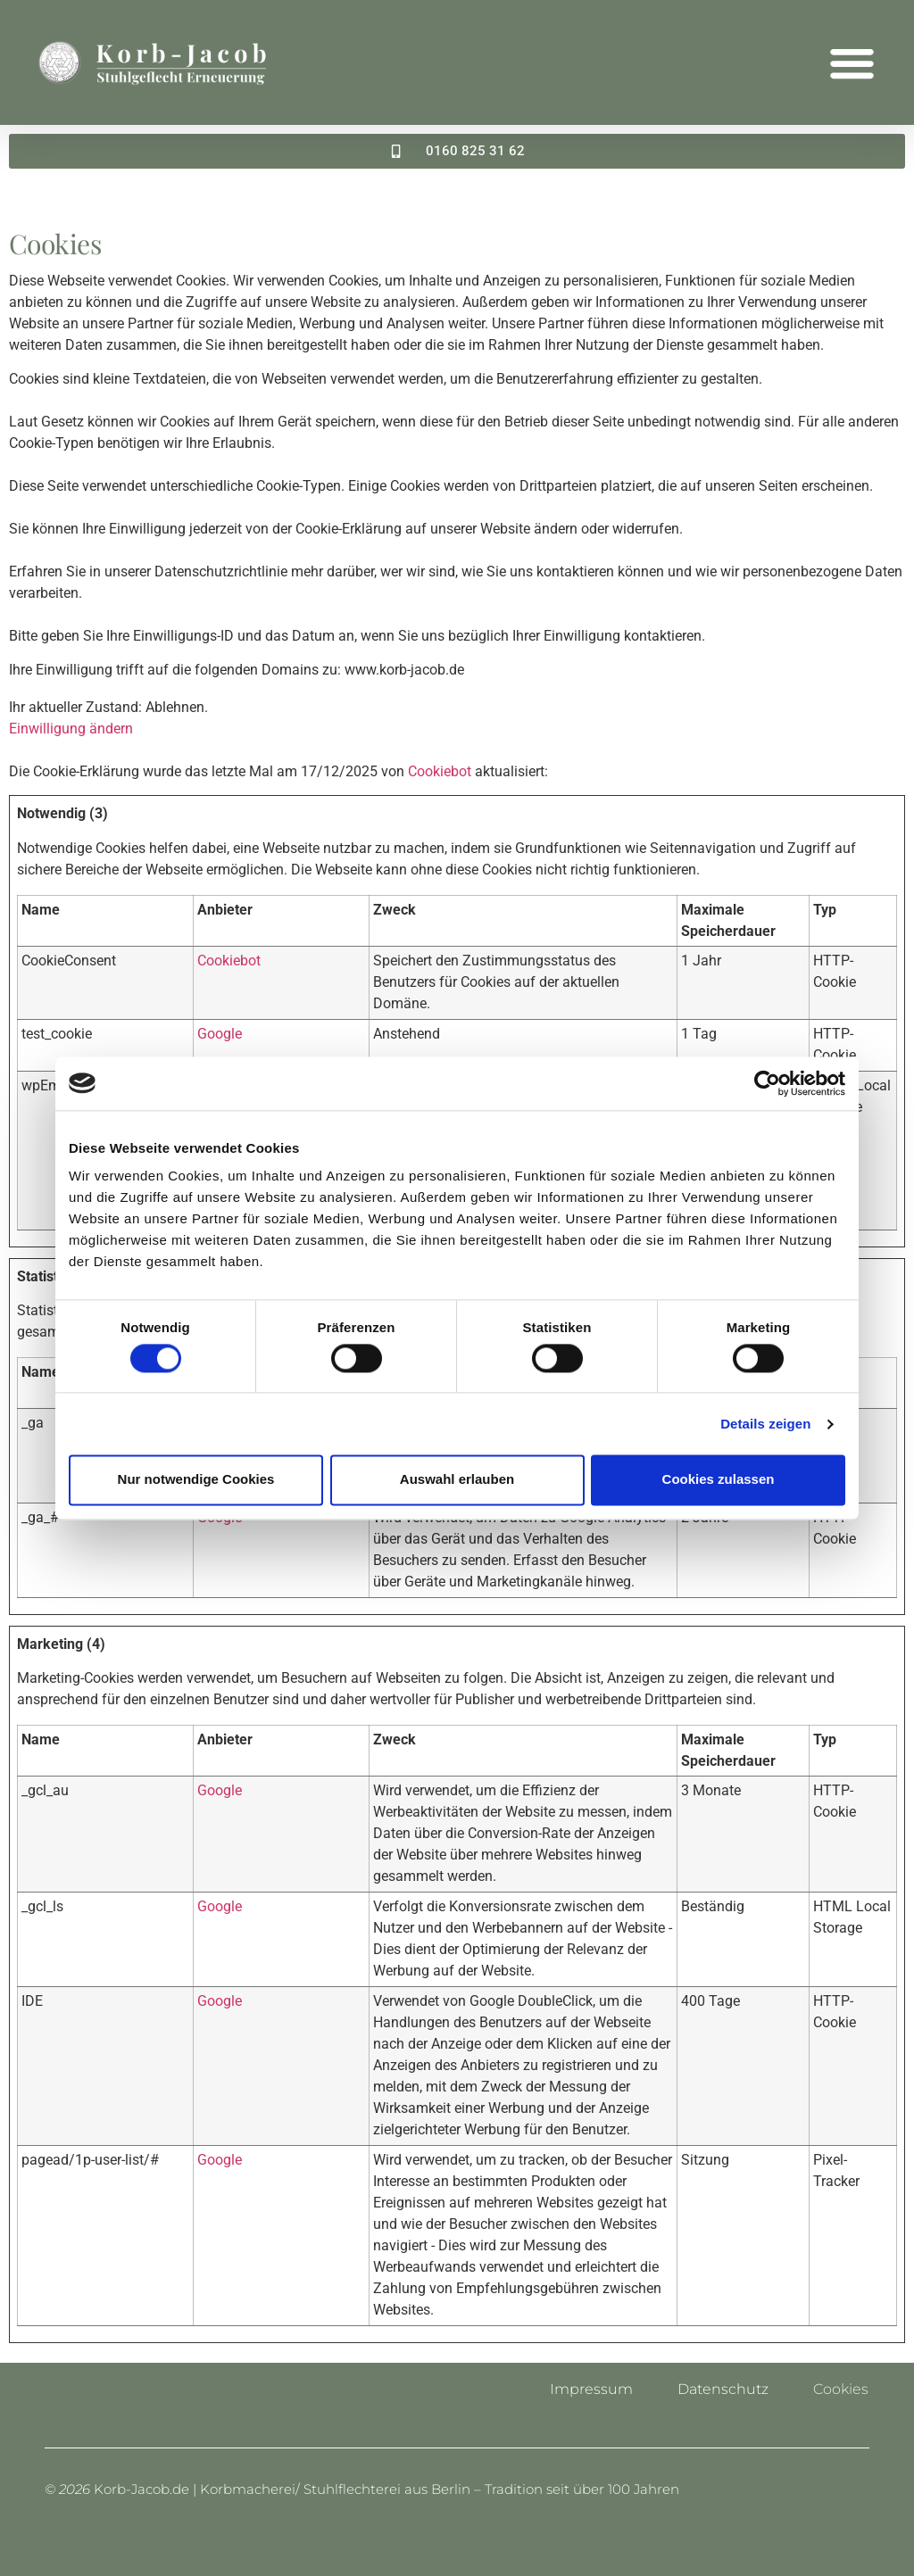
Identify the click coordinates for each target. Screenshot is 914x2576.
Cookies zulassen (718, 1479)
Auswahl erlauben (457, 1479)
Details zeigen (765, 1423)
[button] (852, 62)
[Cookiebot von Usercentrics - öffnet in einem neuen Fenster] (767, 1083)
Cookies (840, 2389)
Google (219, 1032)
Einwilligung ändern (71, 728)
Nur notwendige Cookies (196, 1479)
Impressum (591, 2389)
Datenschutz (723, 2389)
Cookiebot (439, 771)
